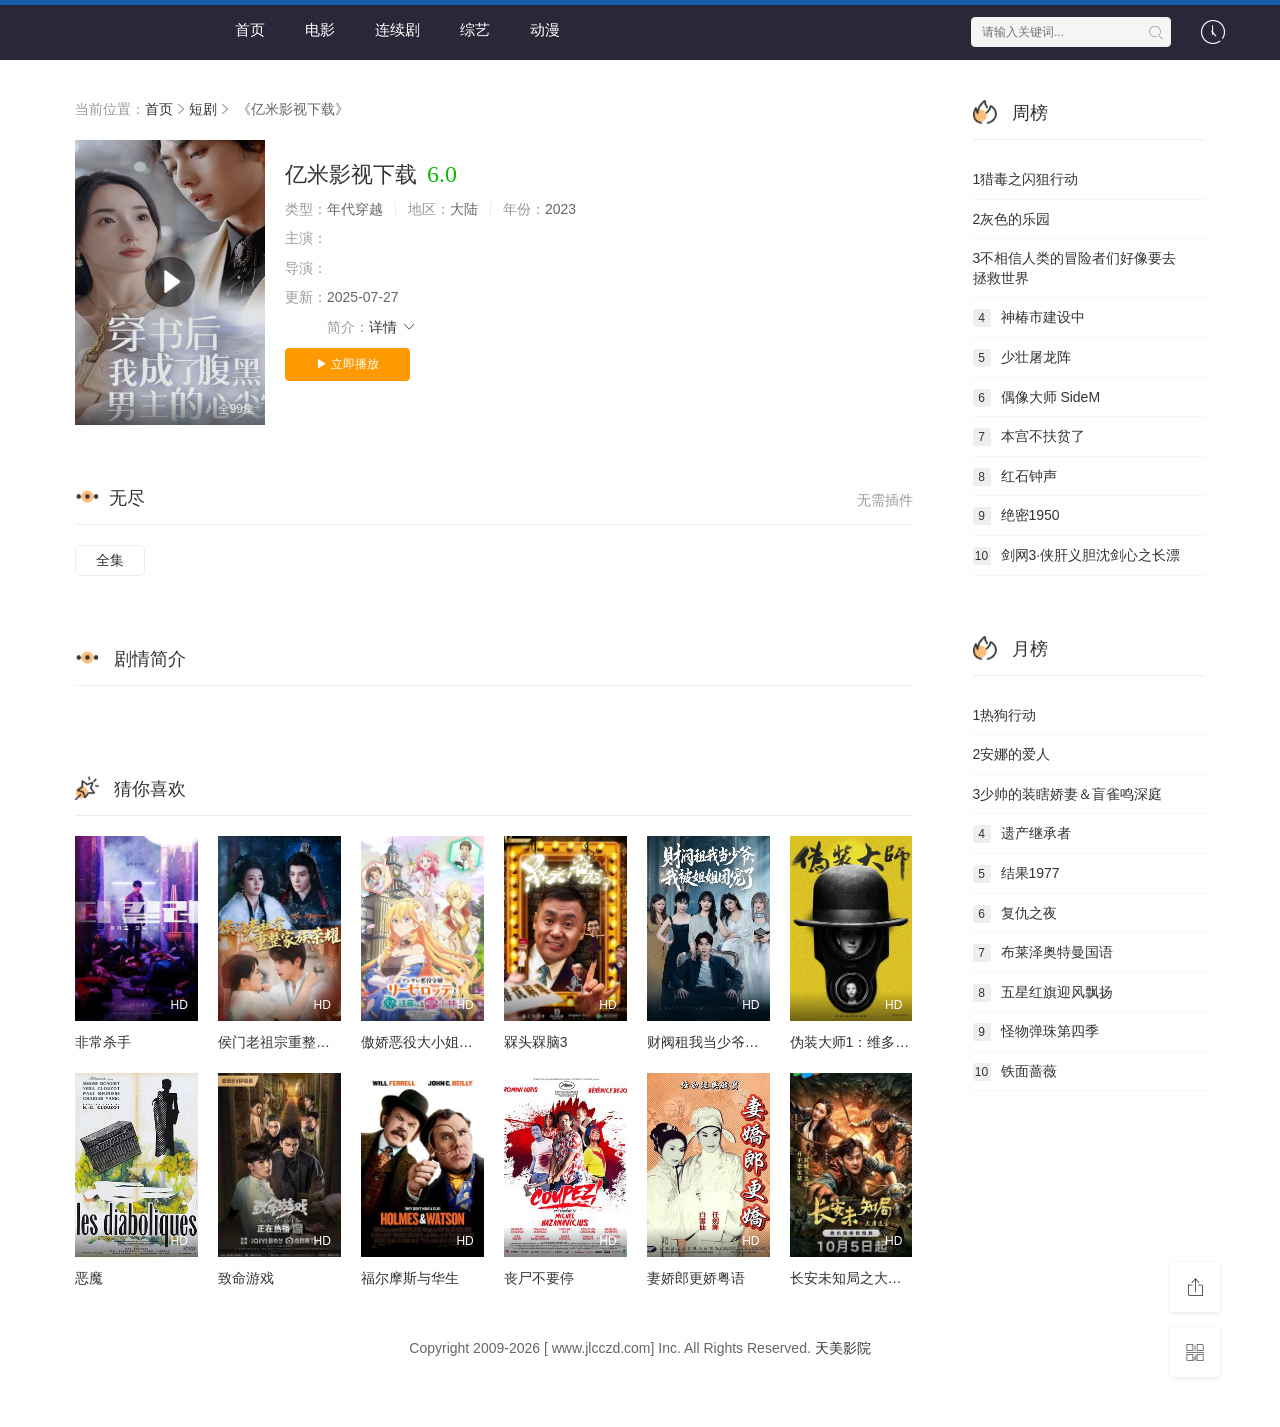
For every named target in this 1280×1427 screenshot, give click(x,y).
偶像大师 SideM (1037, 398)
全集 (110, 560)
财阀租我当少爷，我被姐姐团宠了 (752, 1042)
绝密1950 (1016, 516)
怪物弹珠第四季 (1036, 1032)
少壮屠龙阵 (1022, 358)
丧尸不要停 (539, 1278)
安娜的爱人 (1012, 754)
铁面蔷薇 (1015, 1072)
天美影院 (843, 1348)
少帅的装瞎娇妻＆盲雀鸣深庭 (1068, 794)
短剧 (203, 109)
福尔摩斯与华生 (410, 1278)
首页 (250, 29)
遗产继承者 (1022, 834)
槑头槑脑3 (536, 1042)
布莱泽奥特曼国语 (1043, 953)
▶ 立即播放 (347, 364)
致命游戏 (246, 1278)
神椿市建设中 (1029, 318)
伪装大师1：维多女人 (857, 1042)
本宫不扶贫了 (1029, 437)
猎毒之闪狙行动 (1026, 179)
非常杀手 (103, 1042)
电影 (320, 29)
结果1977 (1016, 874)
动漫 (545, 29)
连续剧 (397, 29)
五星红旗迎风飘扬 (1043, 993)
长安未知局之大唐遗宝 (860, 1278)
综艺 (475, 29)
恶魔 (89, 1278)
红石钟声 (1015, 477)
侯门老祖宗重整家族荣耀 (295, 1042)
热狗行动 (1005, 715)
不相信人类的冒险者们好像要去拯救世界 (1075, 268)
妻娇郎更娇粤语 (696, 1278)
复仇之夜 (1015, 914)
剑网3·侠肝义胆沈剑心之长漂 (1077, 556)
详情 (393, 327)
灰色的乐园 (1012, 219)
